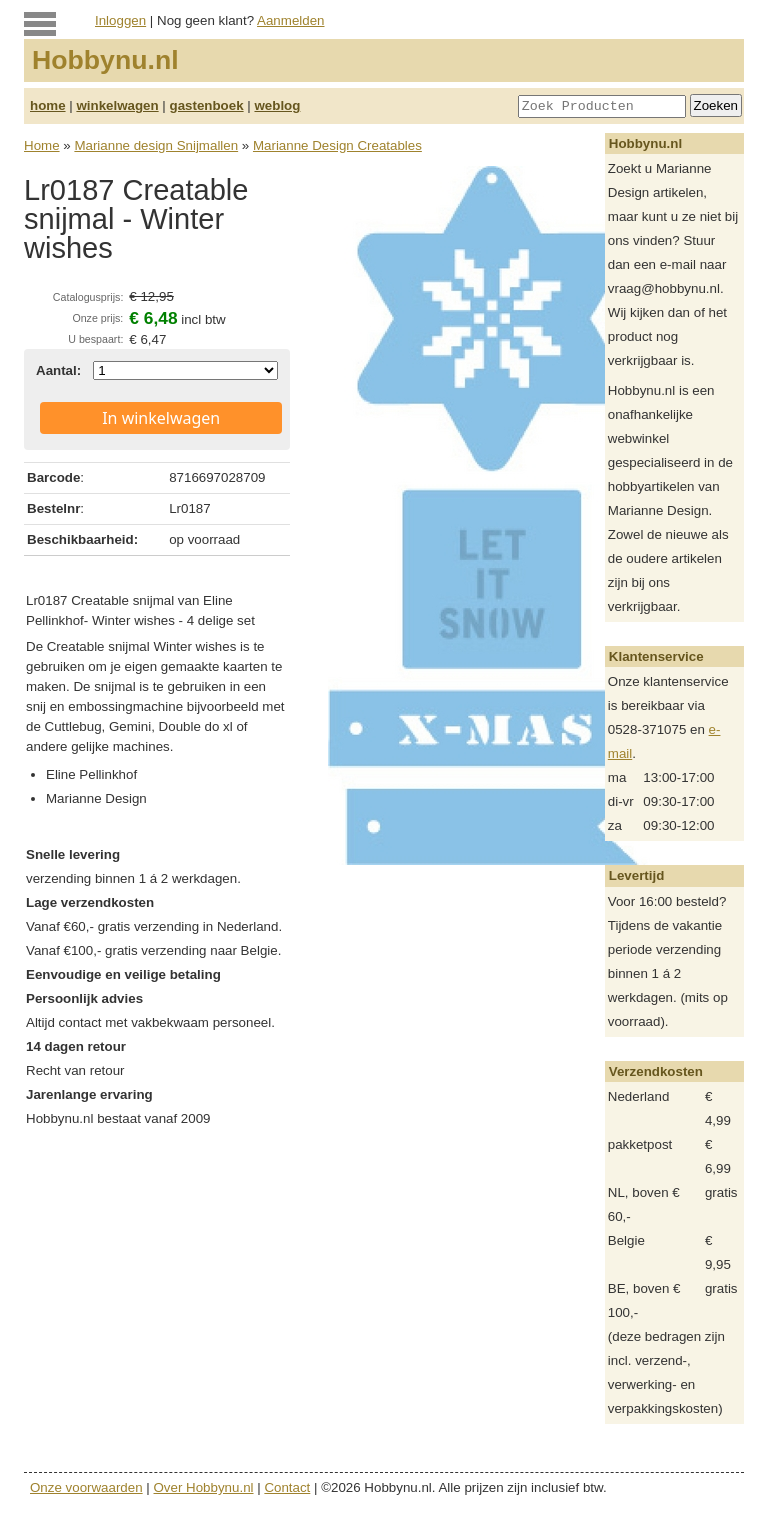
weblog (277, 105)
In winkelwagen (161, 418)
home (48, 105)
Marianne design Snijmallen (156, 145)
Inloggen (120, 20)
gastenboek (207, 105)
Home (42, 145)
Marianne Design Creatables (337, 145)
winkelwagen (117, 105)
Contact (287, 1487)
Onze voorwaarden (86, 1487)
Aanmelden (290, 20)
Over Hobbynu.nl (204, 1487)
